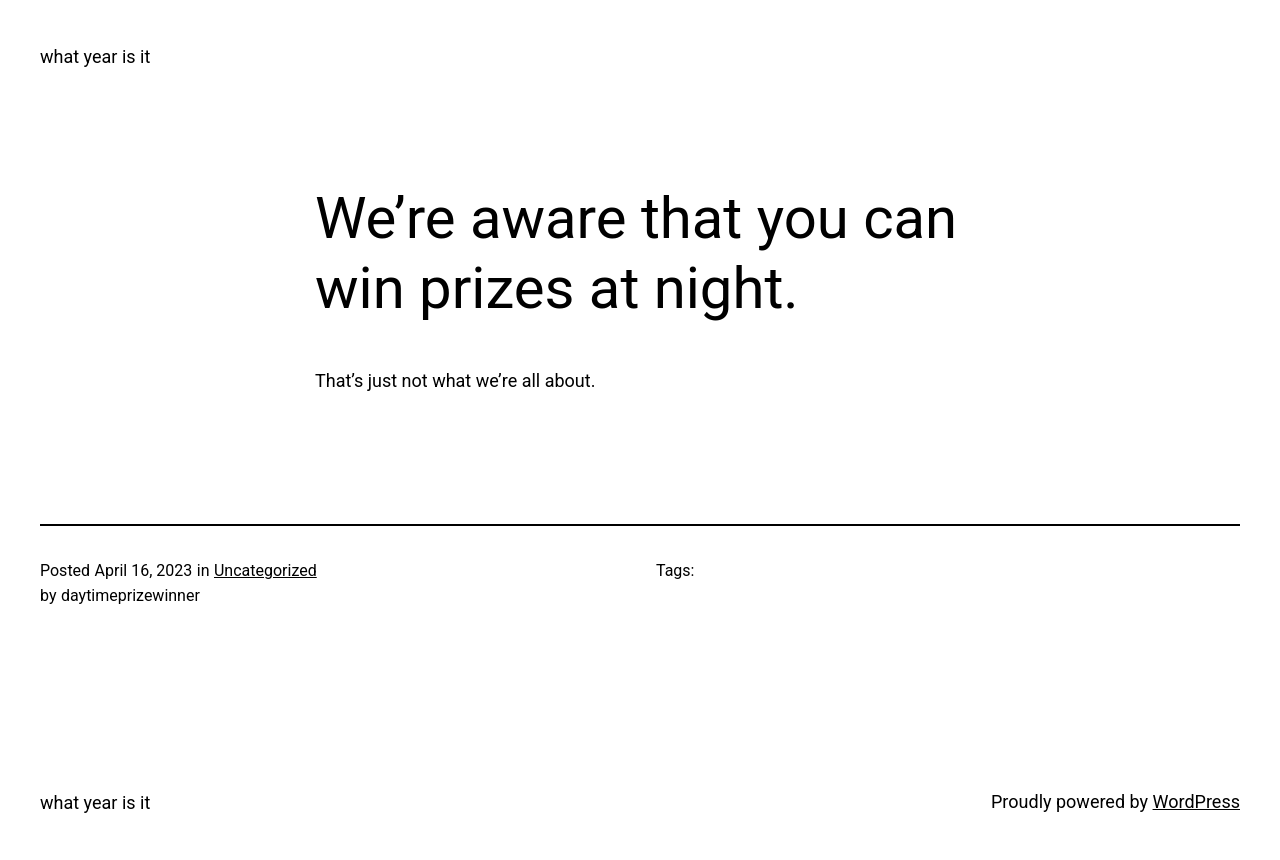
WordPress (1196, 801)
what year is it (95, 56)
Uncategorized (265, 570)
